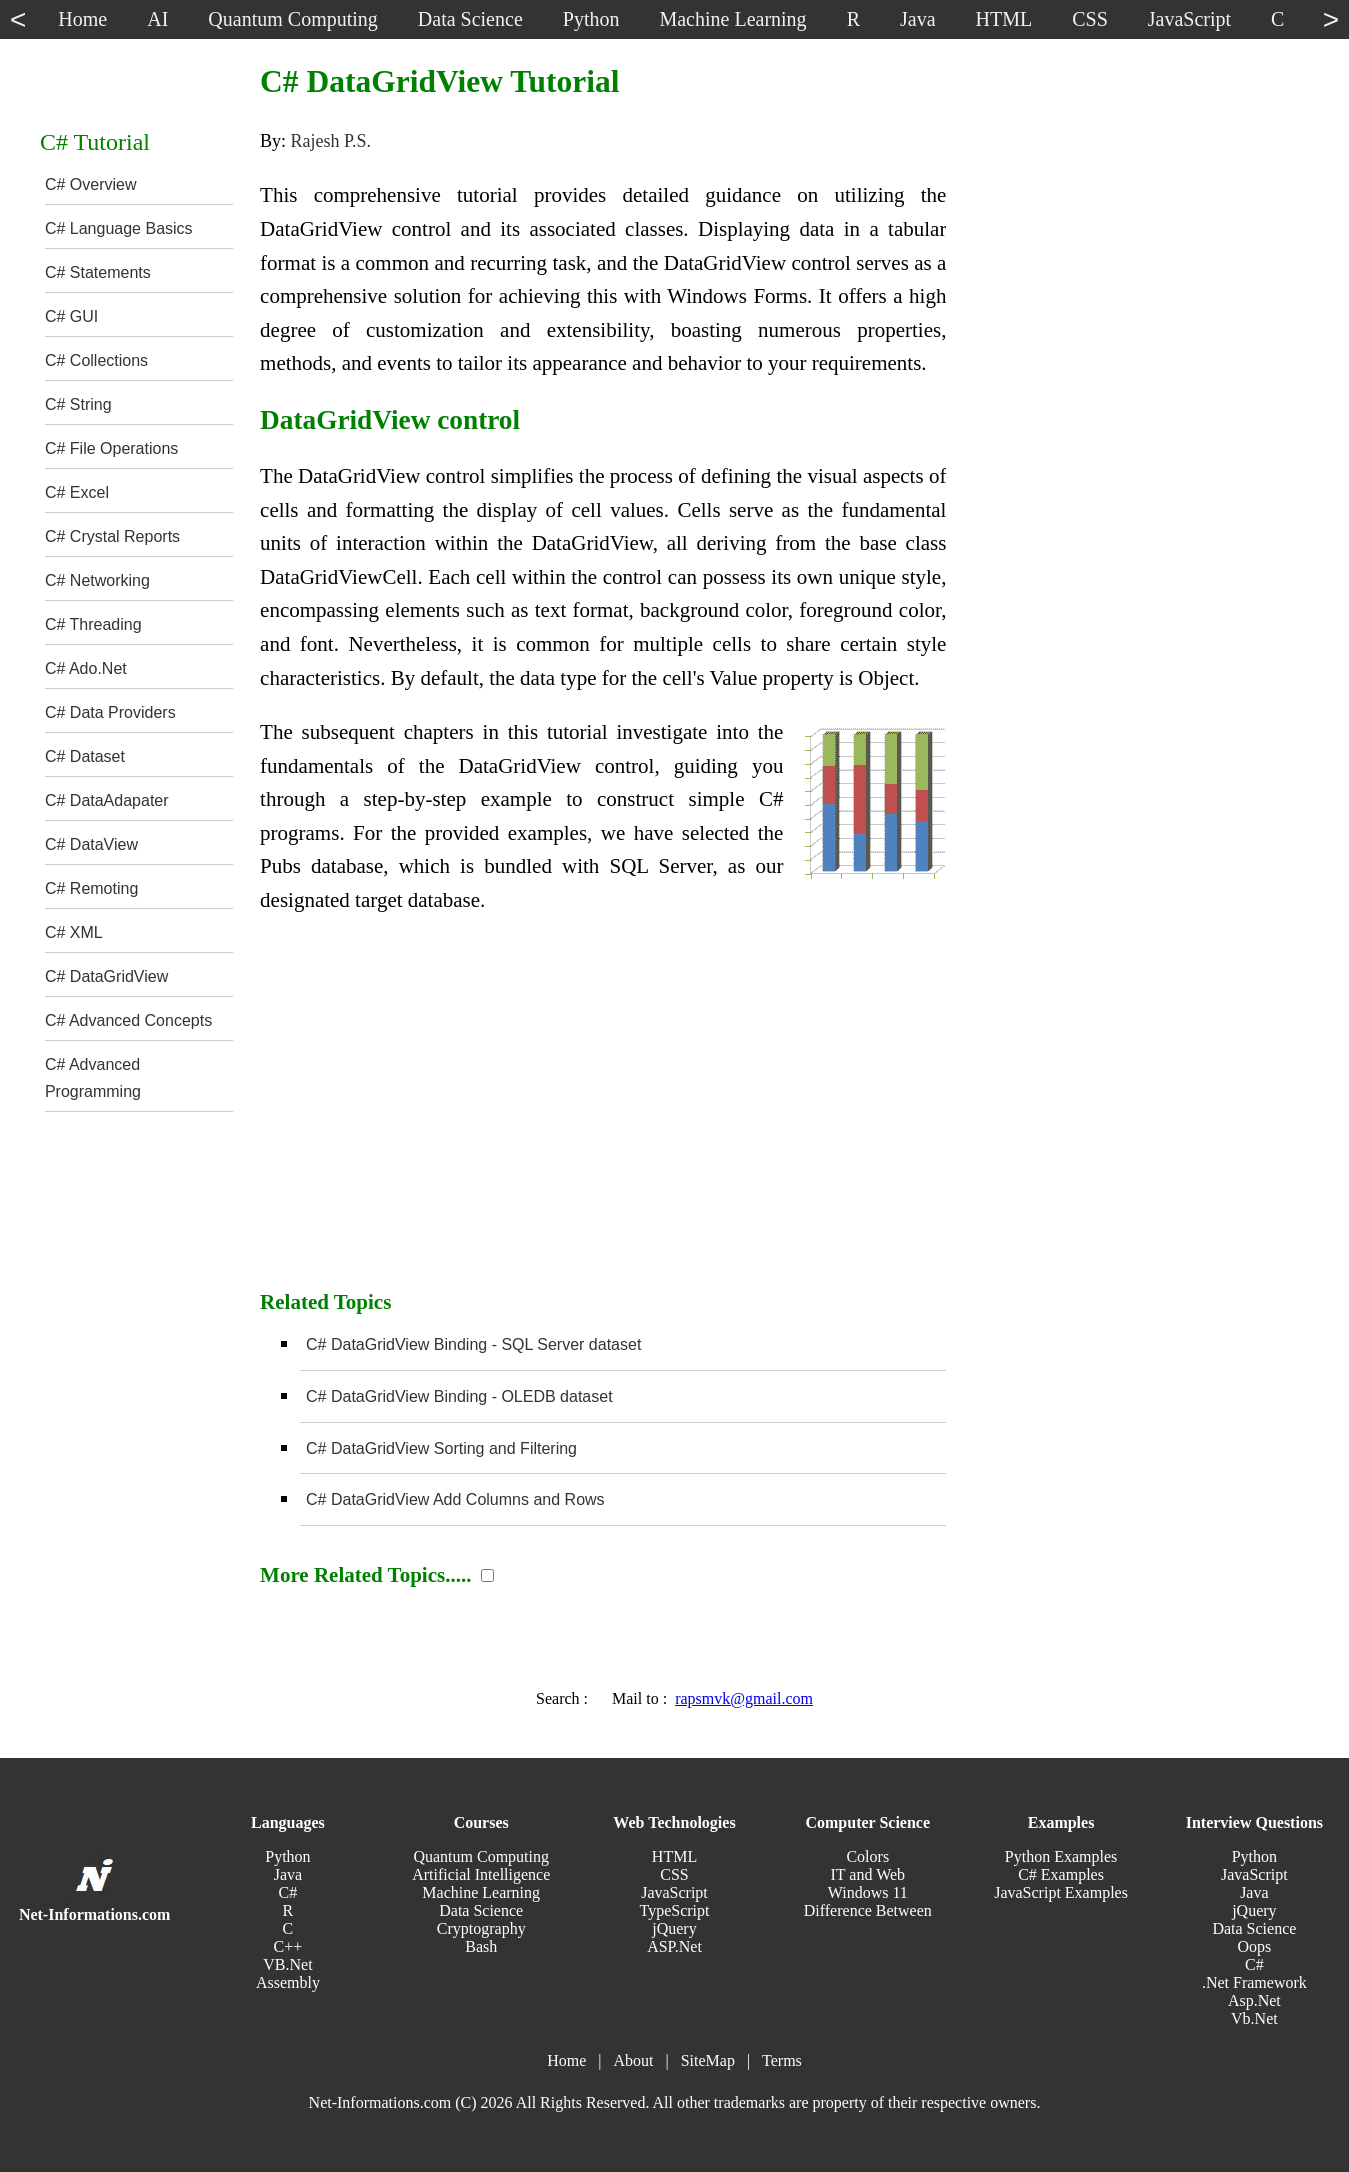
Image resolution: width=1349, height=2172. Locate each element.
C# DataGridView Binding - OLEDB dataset (459, 1396)
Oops (1254, 1946)
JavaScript (674, 1892)
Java (288, 1874)
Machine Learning (481, 1892)
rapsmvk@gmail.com (744, 1698)
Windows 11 (868, 1892)
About (633, 2060)
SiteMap (708, 2060)
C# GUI (71, 316)
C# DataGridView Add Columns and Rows (455, 1499)
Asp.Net (1254, 2000)
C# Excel (77, 492)
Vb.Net (1254, 2018)
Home (566, 2060)
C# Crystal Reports (112, 536)
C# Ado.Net (86, 668)
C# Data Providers (110, 712)
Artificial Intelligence (481, 1874)
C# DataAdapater (107, 800)
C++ (288, 1946)
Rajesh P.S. (331, 141)
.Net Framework (1254, 1982)
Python (287, 1856)
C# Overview (91, 184)
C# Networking (97, 580)
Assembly (288, 1982)
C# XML (74, 932)
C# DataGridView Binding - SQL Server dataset (473, 1344)
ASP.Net (674, 1946)
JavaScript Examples (1061, 1892)
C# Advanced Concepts (128, 1020)
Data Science (481, 1910)
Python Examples (1061, 1856)
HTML (674, 1856)
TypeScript (675, 1910)
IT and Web (868, 1874)
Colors (867, 1856)
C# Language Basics (119, 228)
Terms (782, 2060)
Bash (481, 1946)
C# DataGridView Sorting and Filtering (441, 1448)
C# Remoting (91, 888)
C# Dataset (85, 756)
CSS (674, 1874)
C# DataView (91, 844)
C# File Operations (111, 448)
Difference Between (868, 1910)
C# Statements (98, 272)
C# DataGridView (106, 976)
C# (288, 1892)
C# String (78, 404)
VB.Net (287, 1964)
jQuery (674, 1928)
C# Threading (93, 624)
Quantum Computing (481, 1856)
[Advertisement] (603, 1112)
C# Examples (1061, 1874)
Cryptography (481, 1928)
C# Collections (96, 360)
